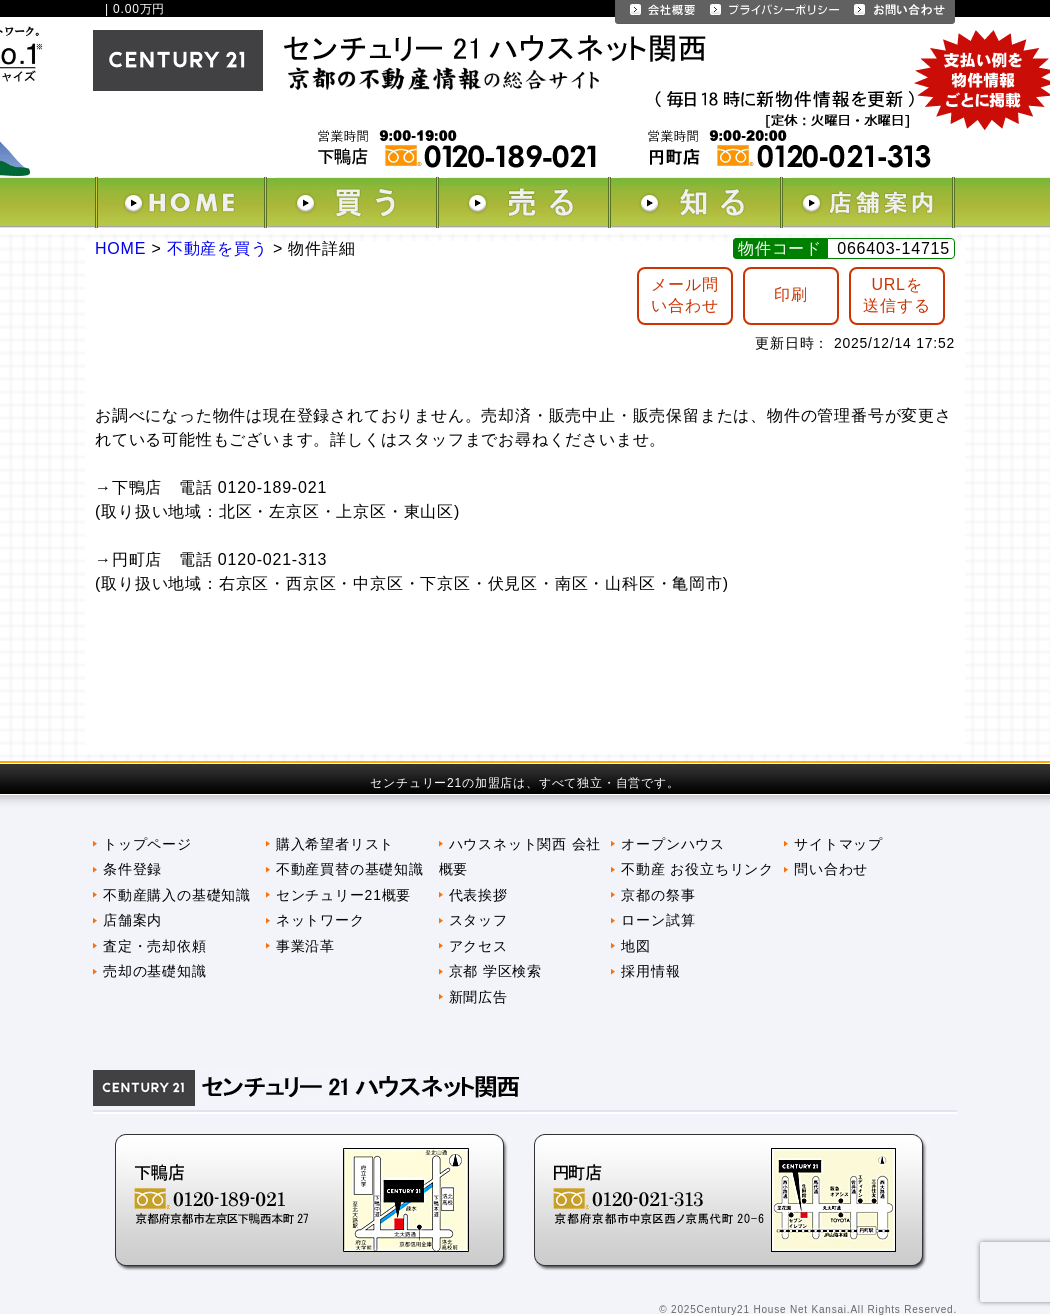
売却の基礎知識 (155, 971)
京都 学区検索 (495, 971)
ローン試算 (658, 920)
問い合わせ (831, 869)
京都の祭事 (658, 895)
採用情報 (650, 971)
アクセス (478, 946)
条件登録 (132, 869)
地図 (636, 946)
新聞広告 (478, 997)
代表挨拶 (478, 895)
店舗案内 (132, 920)
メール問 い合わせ (684, 295)
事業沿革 (305, 946)
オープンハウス (673, 844)
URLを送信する (896, 295)
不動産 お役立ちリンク (697, 869)
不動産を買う (217, 248)
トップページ (147, 844)
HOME (120, 248)
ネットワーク (320, 920)
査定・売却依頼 (155, 946)
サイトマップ (838, 844)
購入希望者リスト (335, 844)
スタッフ (478, 920)
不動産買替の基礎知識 (350, 869)
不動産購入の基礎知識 (177, 895)
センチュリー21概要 (343, 895)
